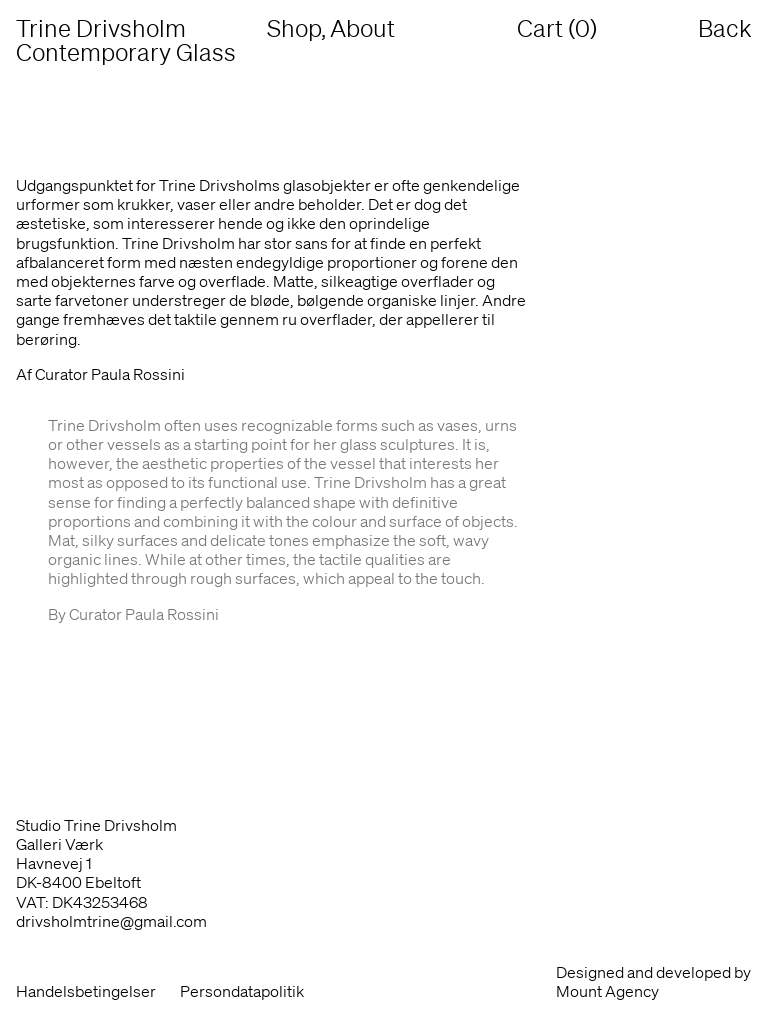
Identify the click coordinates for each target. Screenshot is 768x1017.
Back (725, 28)
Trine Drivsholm (133, 40)
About (362, 28)
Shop (294, 28)
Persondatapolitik (242, 991)
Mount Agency (607, 991)
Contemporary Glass (126, 52)
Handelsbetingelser (86, 991)
